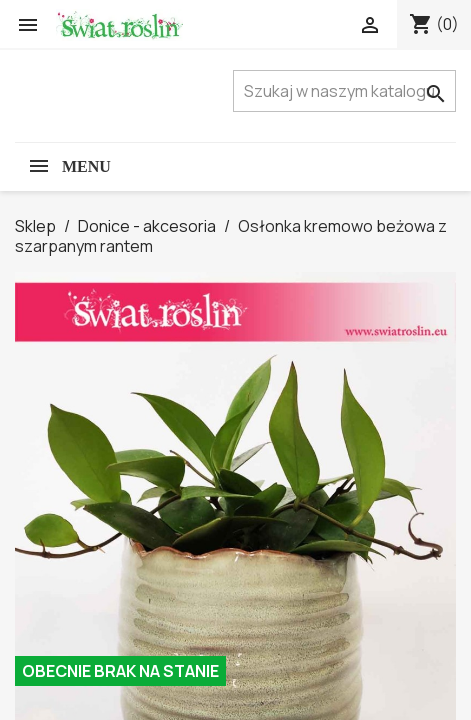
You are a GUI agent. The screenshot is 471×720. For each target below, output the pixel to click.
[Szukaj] (344, 91)
